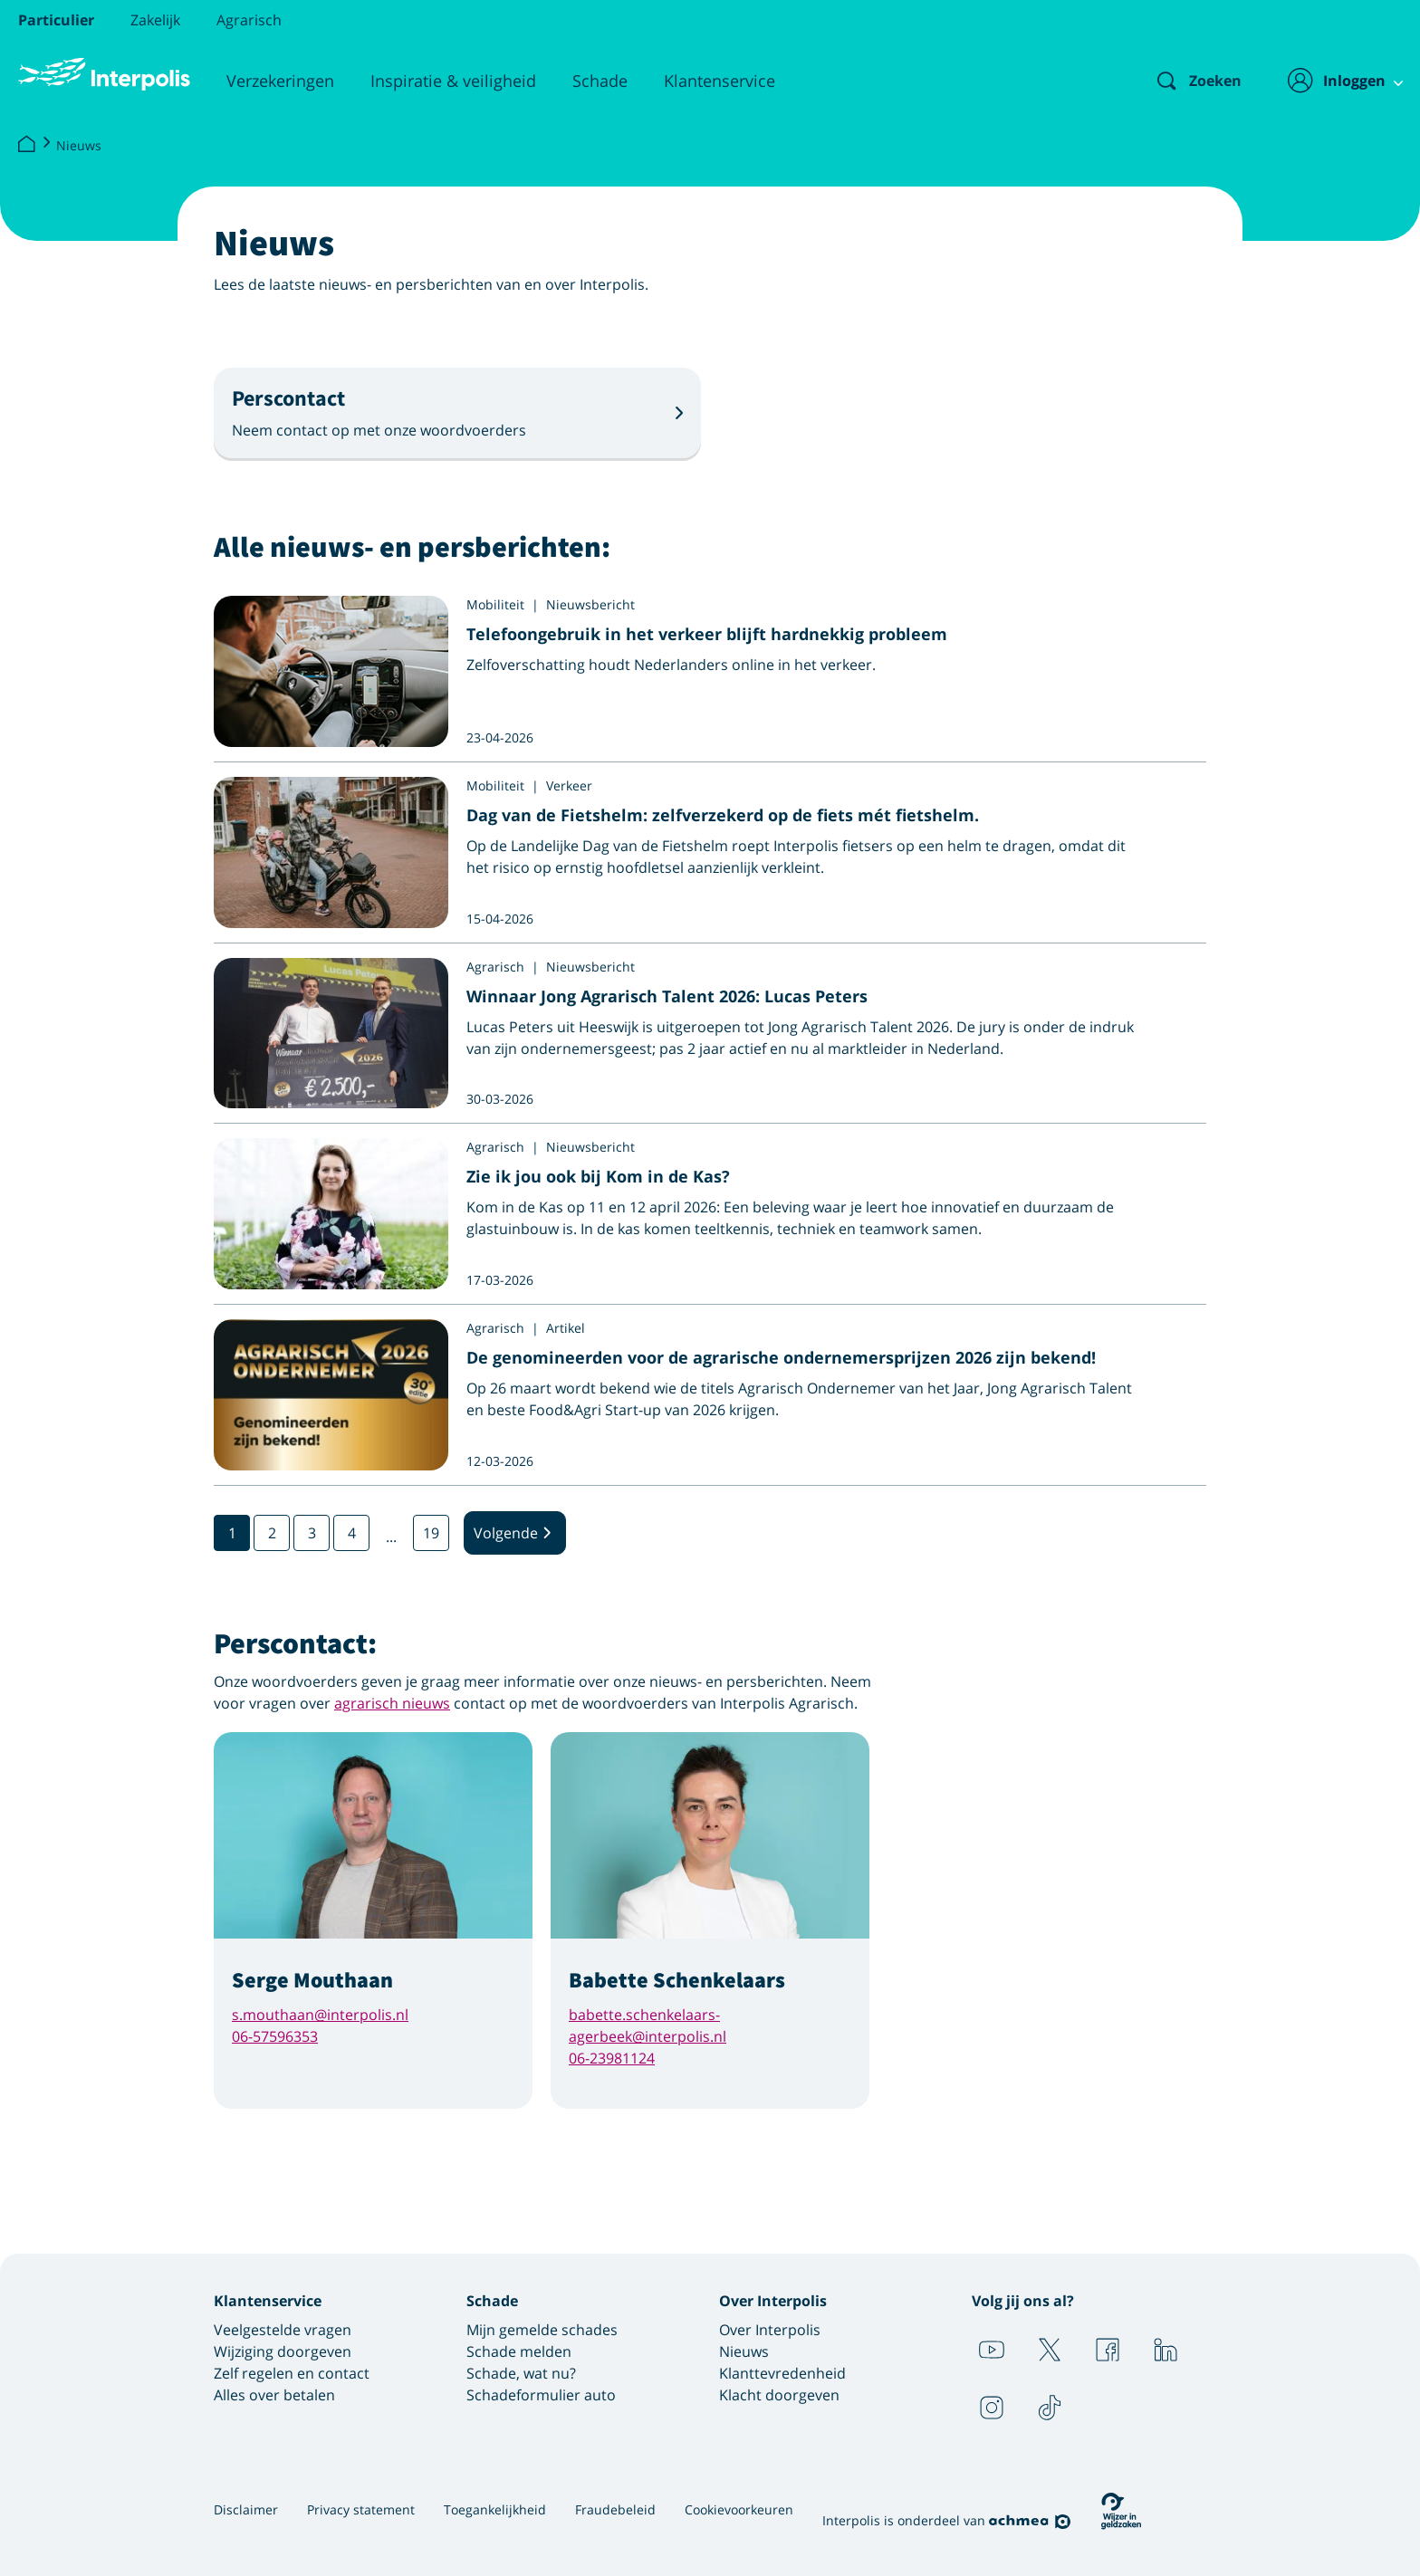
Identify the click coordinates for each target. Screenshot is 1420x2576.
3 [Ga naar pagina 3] (312, 1533)
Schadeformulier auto (541, 2395)
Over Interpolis (769, 2330)
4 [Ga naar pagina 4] (352, 1533)
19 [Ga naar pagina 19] (431, 1533)
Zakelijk (155, 20)
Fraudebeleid (615, 2509)
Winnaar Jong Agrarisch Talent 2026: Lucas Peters (667, 996)
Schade (600, 80)
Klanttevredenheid (782, 2373)
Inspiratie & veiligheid (453, 80)
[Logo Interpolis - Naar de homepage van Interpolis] (104, 74)
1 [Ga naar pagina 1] (232, 1533)
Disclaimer (246, 2509)
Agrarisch (249, 20)
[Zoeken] (1184, 80)
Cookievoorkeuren (739, 2509)
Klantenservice (719, 80)
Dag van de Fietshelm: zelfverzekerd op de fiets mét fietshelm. (722, 815)
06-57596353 (275, 2036)
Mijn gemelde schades (542, 2330)
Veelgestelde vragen (282, 2330)
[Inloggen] (1335, 80)
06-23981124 (612, 2058)
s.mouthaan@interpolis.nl (320, 2015)
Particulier (56, 20)
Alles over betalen (274, 2395)
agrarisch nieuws (392, 1703)
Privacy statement (361, 2509)
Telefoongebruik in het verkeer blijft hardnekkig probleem (706, 634)
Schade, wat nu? (521, 2373)
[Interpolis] (26, 145)
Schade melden (518, 2351)
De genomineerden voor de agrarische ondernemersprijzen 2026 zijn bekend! (781, 1357)
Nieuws (78, 145)
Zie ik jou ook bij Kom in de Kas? (598, 1176)
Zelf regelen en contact (291, 2373)
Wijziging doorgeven (282, 2351)
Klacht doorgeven (779, 2395)
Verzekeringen (280, 80)
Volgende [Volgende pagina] (515, 1533)
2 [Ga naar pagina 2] (272, 1533)
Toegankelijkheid (495, 2509)
